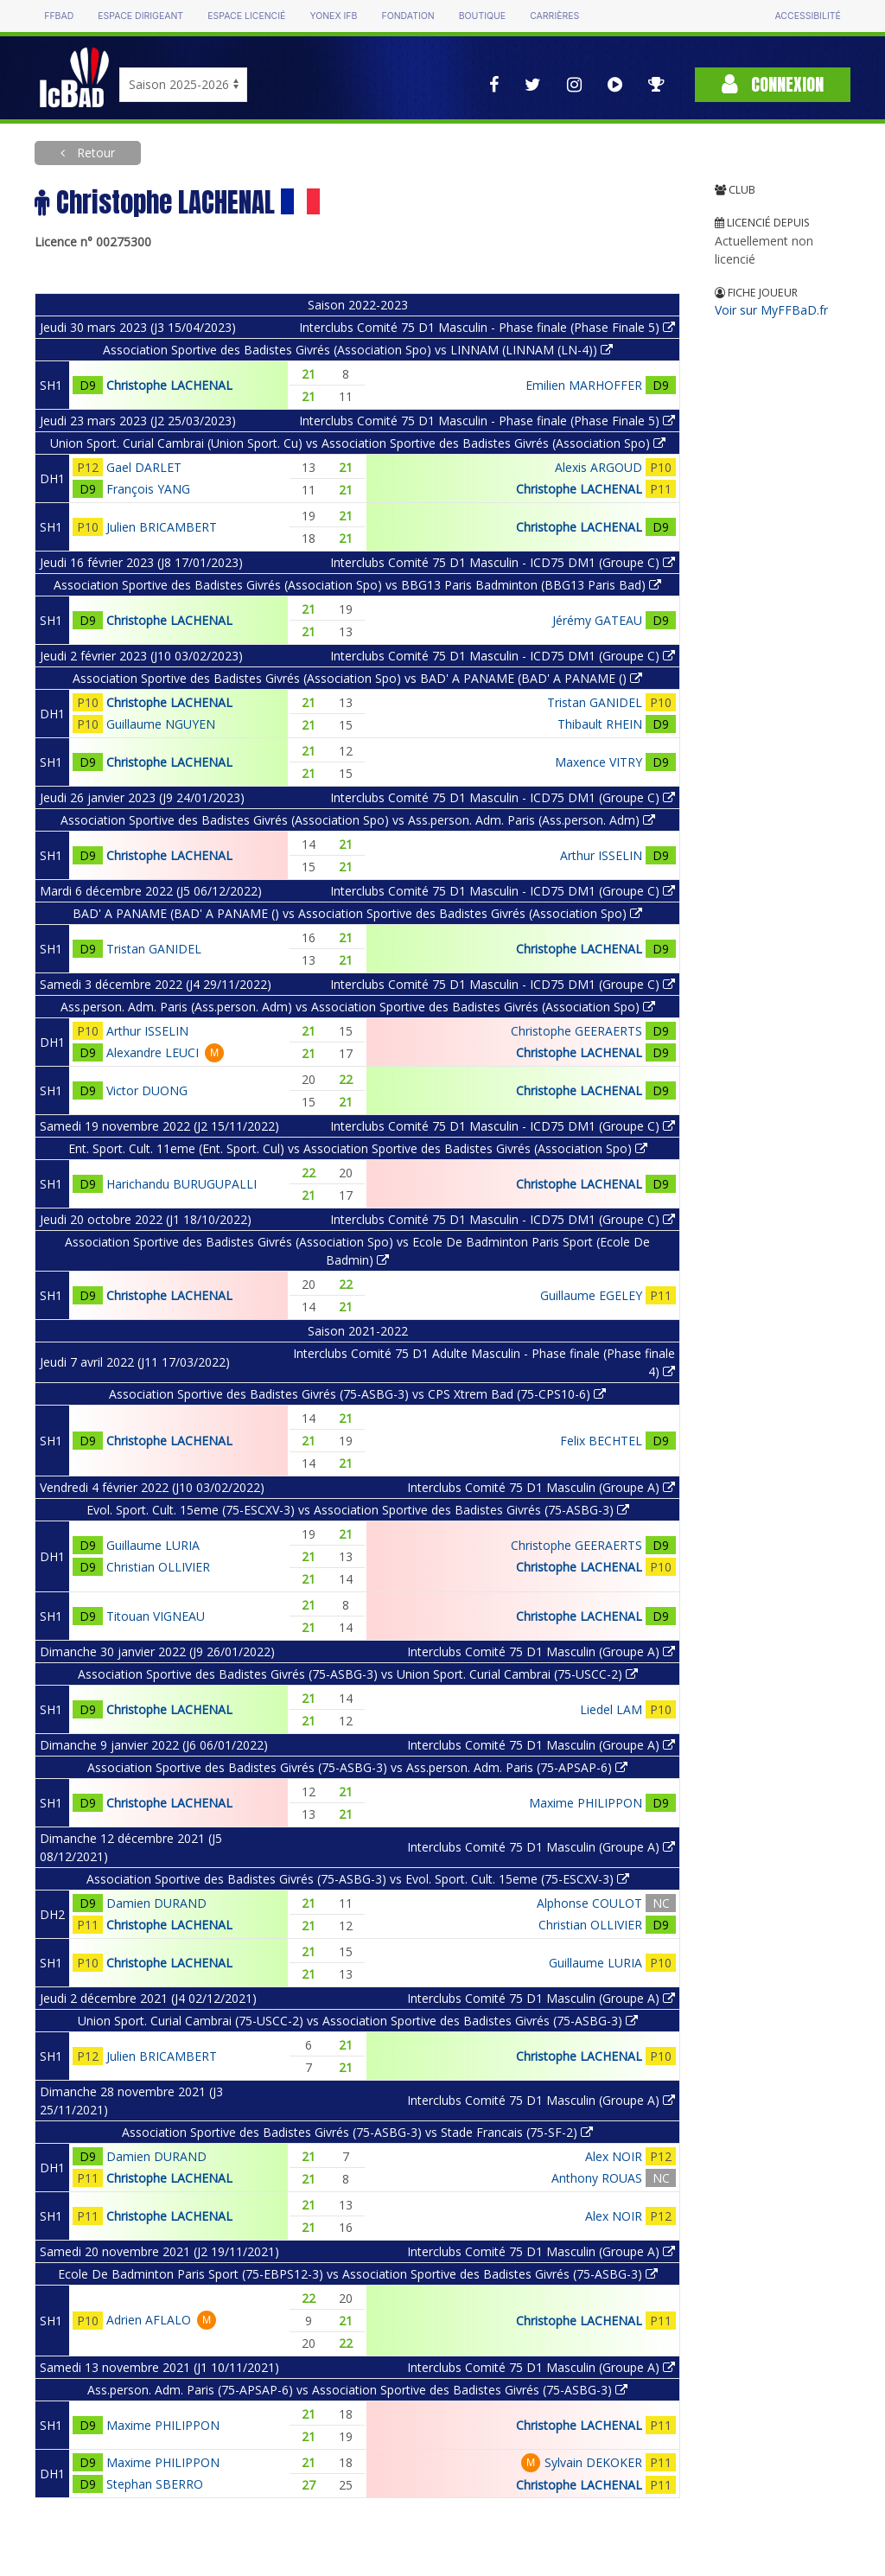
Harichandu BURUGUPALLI (181, 1184)
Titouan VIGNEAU (155, 1616)
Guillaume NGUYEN (160, 724)
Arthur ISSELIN (601, 855)
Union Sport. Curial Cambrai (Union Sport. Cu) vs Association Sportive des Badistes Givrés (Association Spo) (357, 443)
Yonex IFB (333, 16)
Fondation (407, 16)
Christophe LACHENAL (169, 385)
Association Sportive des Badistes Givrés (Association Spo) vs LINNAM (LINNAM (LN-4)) (358, 349)
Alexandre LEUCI (152, 1052)
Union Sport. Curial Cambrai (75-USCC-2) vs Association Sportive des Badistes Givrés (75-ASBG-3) (358, 2020)
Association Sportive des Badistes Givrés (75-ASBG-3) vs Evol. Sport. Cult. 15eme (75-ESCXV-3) (357, 1879)
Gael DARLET (143, 467)
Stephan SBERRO (154, 2484)
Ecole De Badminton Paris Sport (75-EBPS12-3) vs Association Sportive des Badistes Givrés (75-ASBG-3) (358, 2274)
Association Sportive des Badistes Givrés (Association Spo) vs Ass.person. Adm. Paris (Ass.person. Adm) (357, 820)
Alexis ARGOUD (598, 467)
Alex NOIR (613, 2156)
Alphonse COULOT (589, 1903)
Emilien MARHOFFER (583, 385)
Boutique (482, 16)
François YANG (148, 489)
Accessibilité (807, 16)
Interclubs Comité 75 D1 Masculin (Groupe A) (541, 1487)
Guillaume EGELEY (591, 1295)
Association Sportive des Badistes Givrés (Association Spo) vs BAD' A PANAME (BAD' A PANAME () (357, 678)
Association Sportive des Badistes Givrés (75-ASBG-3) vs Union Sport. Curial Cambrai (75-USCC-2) (358, 1674)
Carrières (554, 16)
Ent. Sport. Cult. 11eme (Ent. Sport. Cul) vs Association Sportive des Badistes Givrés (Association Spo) (357, 1148)
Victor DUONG (147, 1090)
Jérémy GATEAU (597, 620)
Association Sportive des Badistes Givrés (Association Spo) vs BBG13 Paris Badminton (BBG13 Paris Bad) (357, 585)
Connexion (773, 84)
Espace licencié (246, 16)
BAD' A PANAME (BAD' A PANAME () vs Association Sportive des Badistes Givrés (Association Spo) (357, 913)
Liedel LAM (611, 1709)
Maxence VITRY (598, 762)
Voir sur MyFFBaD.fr (771, 310)
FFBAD (58, 16)
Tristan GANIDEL (594, 702)
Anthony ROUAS (596, 2178)
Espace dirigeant (140, 16)
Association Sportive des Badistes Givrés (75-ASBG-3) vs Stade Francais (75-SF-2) (357, 2132)
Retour (94, 152)
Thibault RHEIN (599, 724)
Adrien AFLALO (148, 2319)
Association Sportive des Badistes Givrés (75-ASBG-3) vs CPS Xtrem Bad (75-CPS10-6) (357, 1394)
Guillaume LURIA (153, 1545)
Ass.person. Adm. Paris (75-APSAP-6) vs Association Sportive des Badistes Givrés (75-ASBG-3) (357, 2390)
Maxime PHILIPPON (585, 1803)
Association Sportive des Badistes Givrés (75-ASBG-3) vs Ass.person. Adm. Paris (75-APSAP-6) (357, 1767)
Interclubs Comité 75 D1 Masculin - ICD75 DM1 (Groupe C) (502, 562)
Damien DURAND (156, 1903)
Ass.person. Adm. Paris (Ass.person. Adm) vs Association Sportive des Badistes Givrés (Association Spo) (357, 1006)
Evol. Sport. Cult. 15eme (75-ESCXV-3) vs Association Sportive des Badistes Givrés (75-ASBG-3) (357, 1510)
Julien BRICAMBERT (161, 527)
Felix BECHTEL (601, 1440)
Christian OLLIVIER (158, 1567)
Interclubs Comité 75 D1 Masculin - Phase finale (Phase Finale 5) (487, 327)
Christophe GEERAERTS (576, 1031)
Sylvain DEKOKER (593, 2462)
